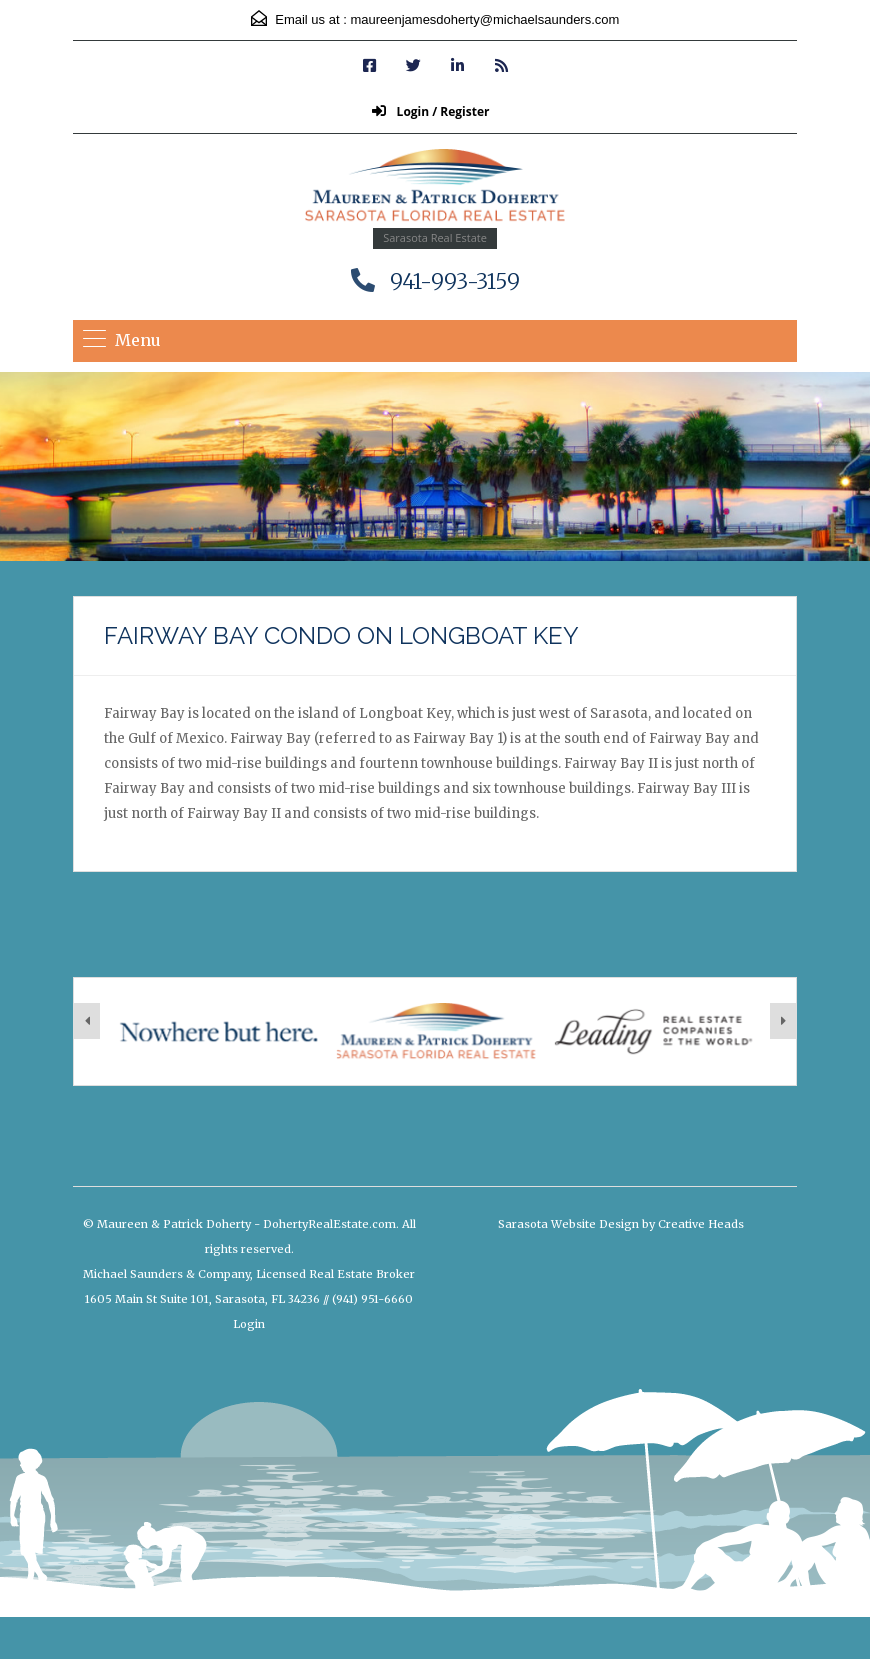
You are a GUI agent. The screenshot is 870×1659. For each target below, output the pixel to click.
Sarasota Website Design (568, 1224)
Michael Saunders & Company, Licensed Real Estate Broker (249, 1274)
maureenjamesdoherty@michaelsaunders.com (484, 19)
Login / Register (430, 111)
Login (249, 1324)
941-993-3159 (455, 281)
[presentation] (87, 1021)
